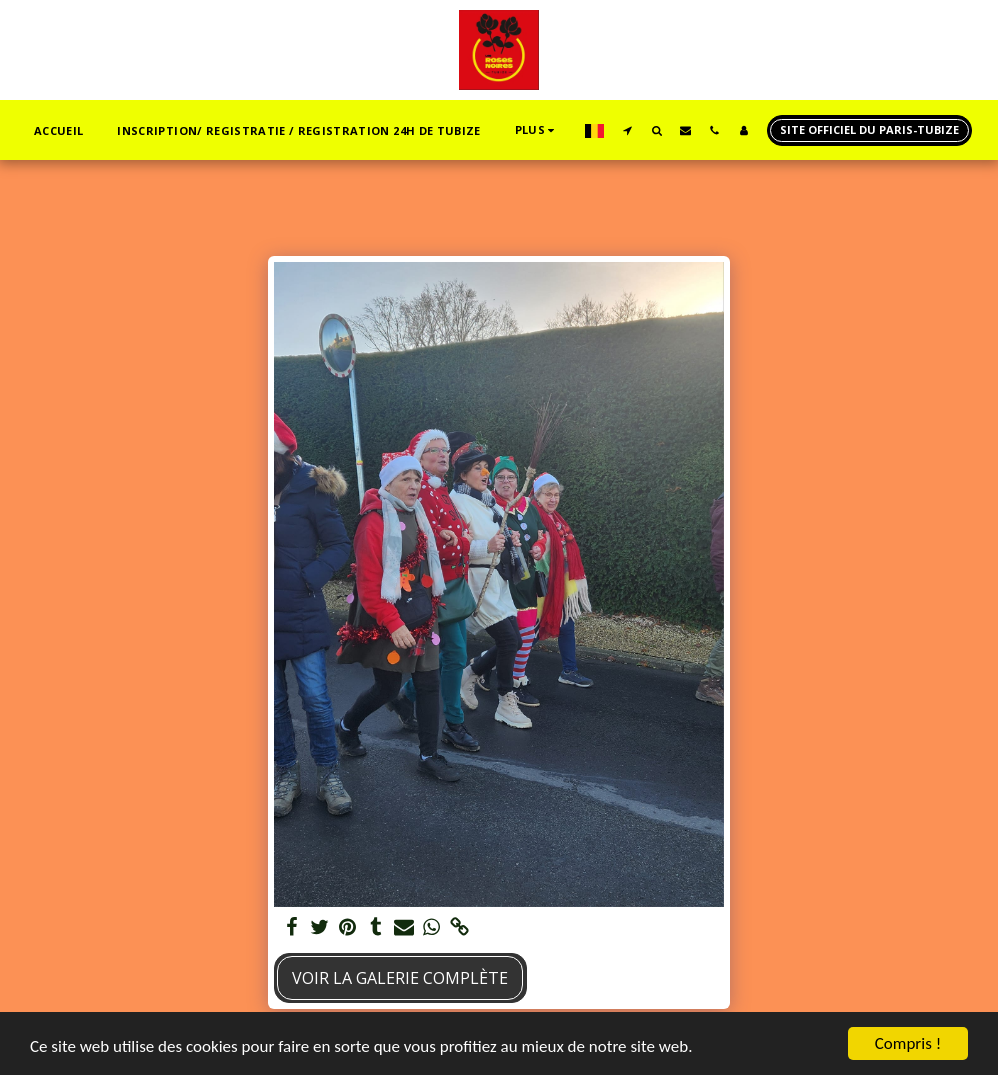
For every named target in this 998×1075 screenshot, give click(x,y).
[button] (627, 130)
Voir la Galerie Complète (400, 978)
